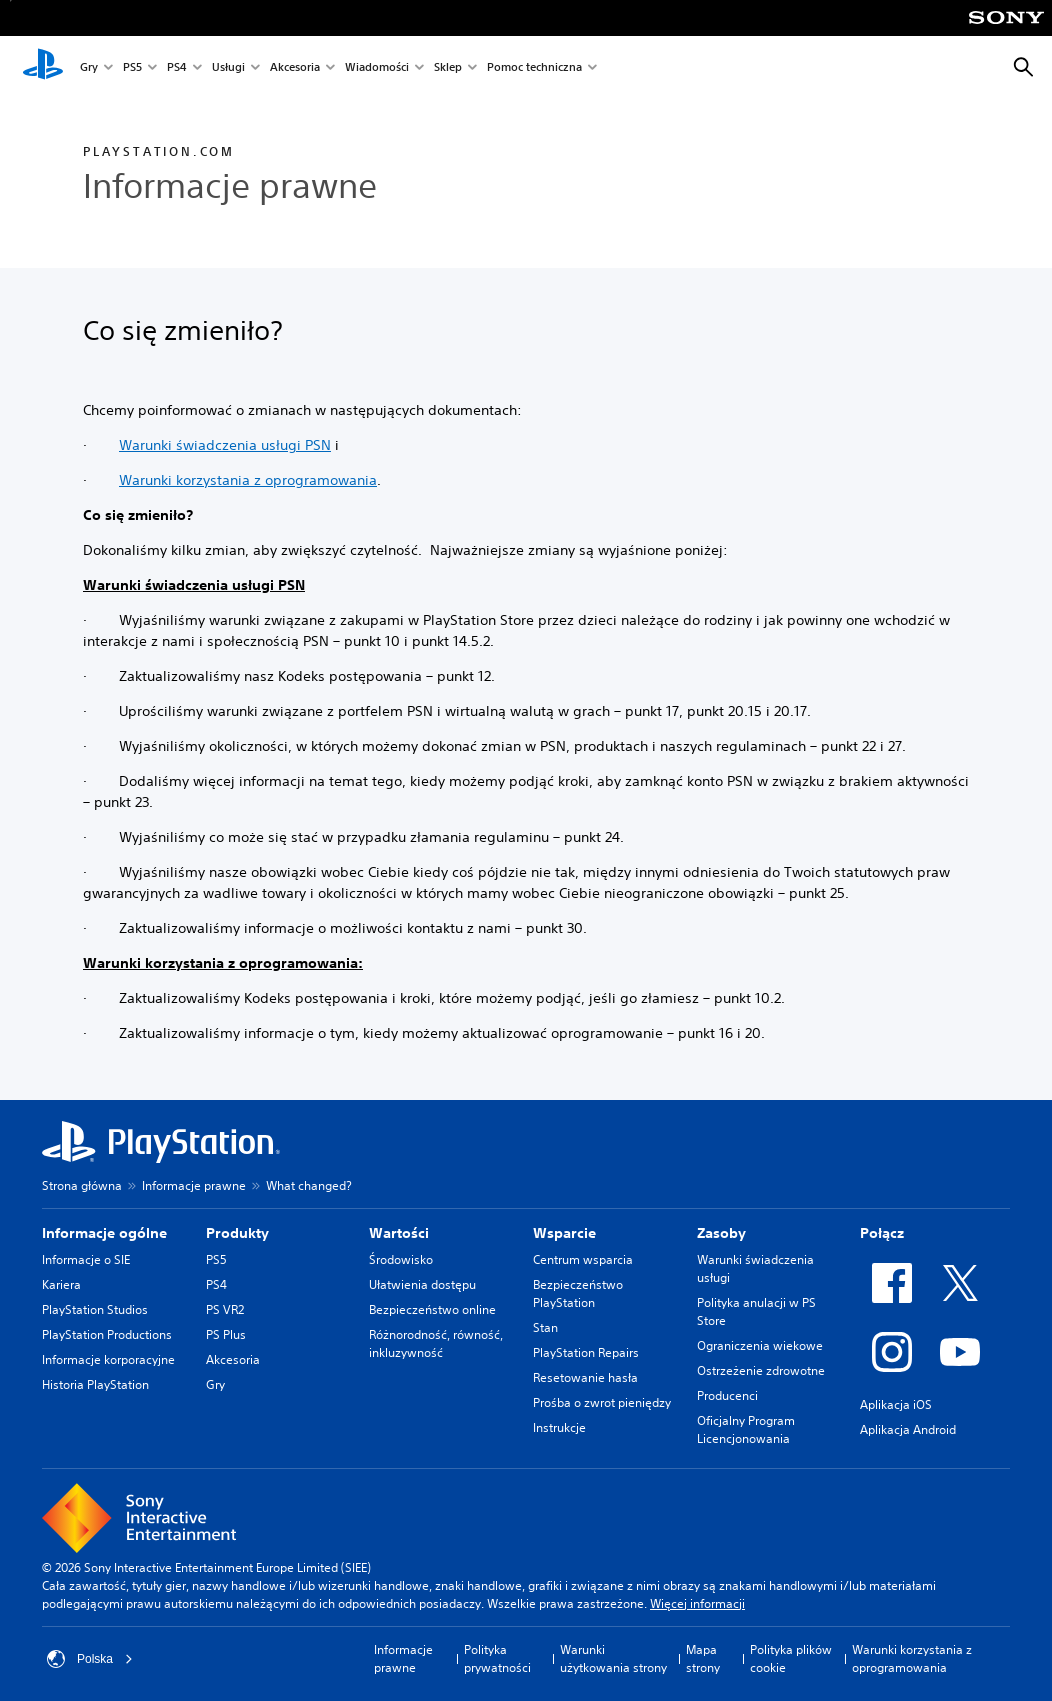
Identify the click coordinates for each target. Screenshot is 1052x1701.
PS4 (177, 68)
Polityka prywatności (497, 1658)
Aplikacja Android (908, 1429)
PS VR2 (225, 1309)
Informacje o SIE (86, 1259)
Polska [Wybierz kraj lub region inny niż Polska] (90, 1659)
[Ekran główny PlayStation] (43, 68)
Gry (89, 68)
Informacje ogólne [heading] (104, 1233)
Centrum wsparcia (583, 1259)
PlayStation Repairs (586, 1352)
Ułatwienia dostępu (422, 1284)
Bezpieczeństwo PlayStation (578, 1293)
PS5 (132, 68)
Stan (545, 1327)
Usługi (228, 68)
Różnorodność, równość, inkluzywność (436, 1343)
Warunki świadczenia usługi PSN (225, 445)
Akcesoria (295, 68)
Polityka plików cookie (791, 1658)
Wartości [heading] (399, 1233)
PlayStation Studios (95, 1309)
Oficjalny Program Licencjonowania (746, 1429)
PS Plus (226, 1334)
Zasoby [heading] (721, 1233)
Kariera (61, 1284)
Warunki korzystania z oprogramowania (248, 480)
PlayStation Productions (107, 1334)
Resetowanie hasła (585, 1377)
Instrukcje (559, 1427)
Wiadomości (377, 68)
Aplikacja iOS (896, 1404)
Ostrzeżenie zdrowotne (761, 1370)
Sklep (448, 68)
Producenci (727, 1395)
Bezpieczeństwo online (432, 1309)
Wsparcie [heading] (564, 1233)
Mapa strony (703, 1658)
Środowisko (401, 1259)
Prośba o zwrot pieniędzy (602, 1402)
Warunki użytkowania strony (613, 1658)
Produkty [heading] (237, 1233)
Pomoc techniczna (534, 68)
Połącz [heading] (882, 1233)
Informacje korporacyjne (108, 1359)
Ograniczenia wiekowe (760, 1345)
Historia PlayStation (95, 1384)
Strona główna (82, 1185)
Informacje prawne (194, 1185)
